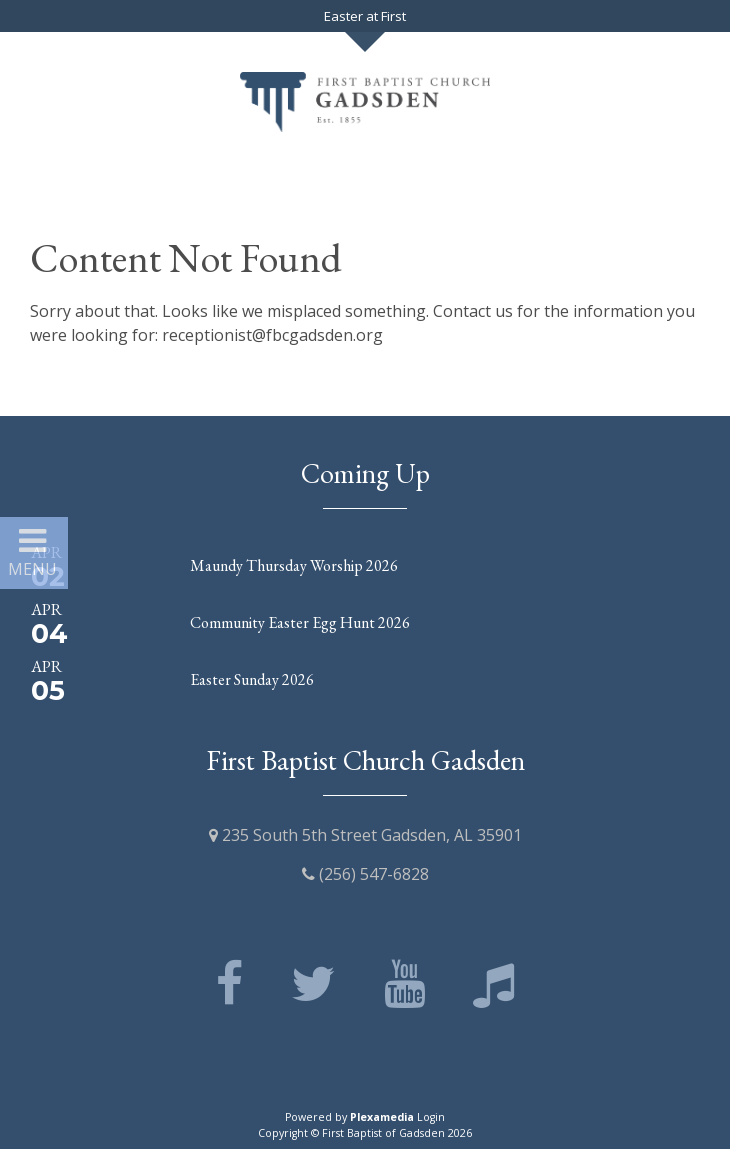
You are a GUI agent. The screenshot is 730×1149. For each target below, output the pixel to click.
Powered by (349, 1117)
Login (431, 1117)
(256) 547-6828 (365, 874)
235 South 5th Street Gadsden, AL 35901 (365, 835)
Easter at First (365, 16)
